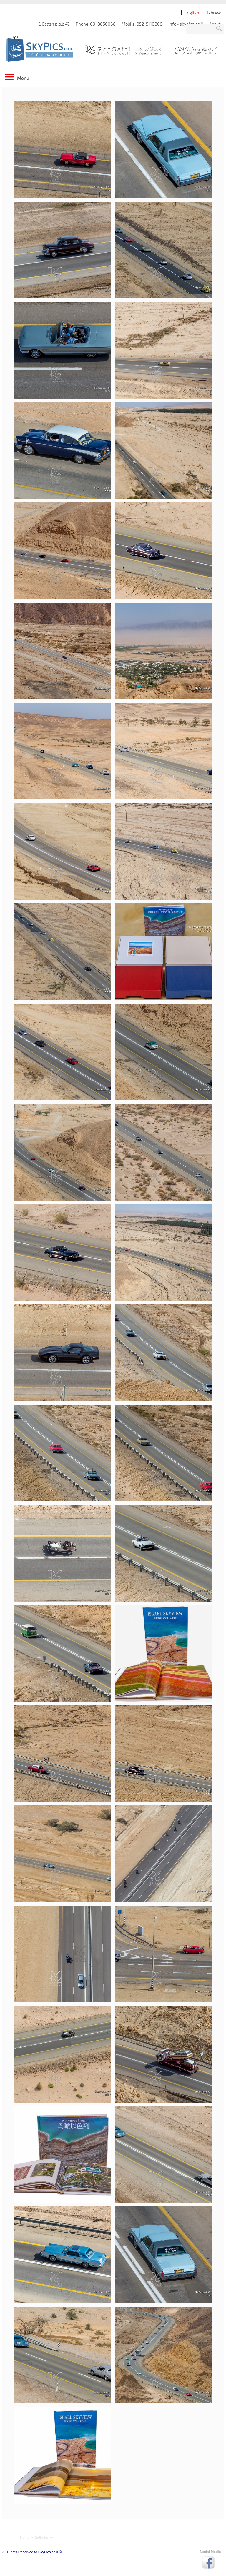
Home (24, 2537)
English (192, 12)
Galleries (42, 2537)
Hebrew (213, 12)
